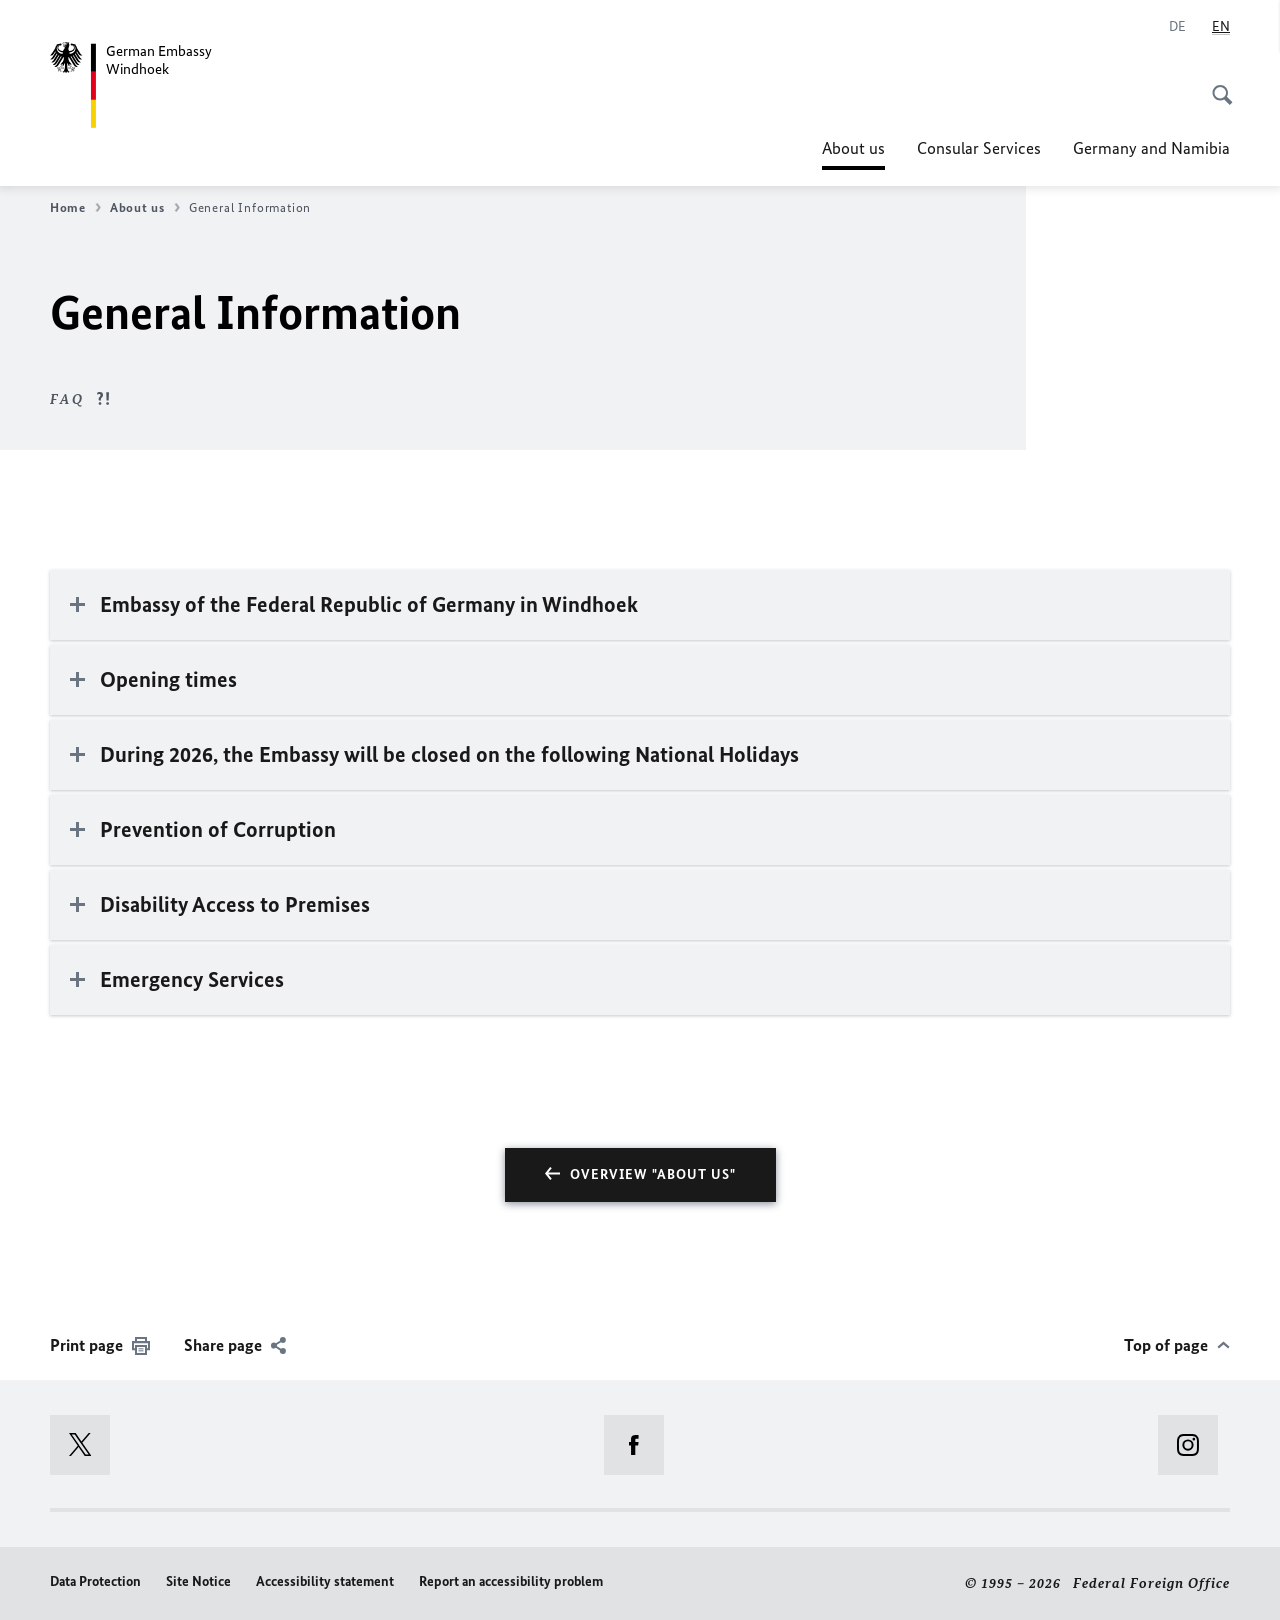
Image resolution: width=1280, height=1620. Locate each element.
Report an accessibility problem (511, 1581)
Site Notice (198, 1581)
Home (75, 208)
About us (853, 148)
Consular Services (979, 148)
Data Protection (95, 1581)
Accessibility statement (325, 1581)
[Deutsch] (1177, 27)
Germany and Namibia (1151, 148)
